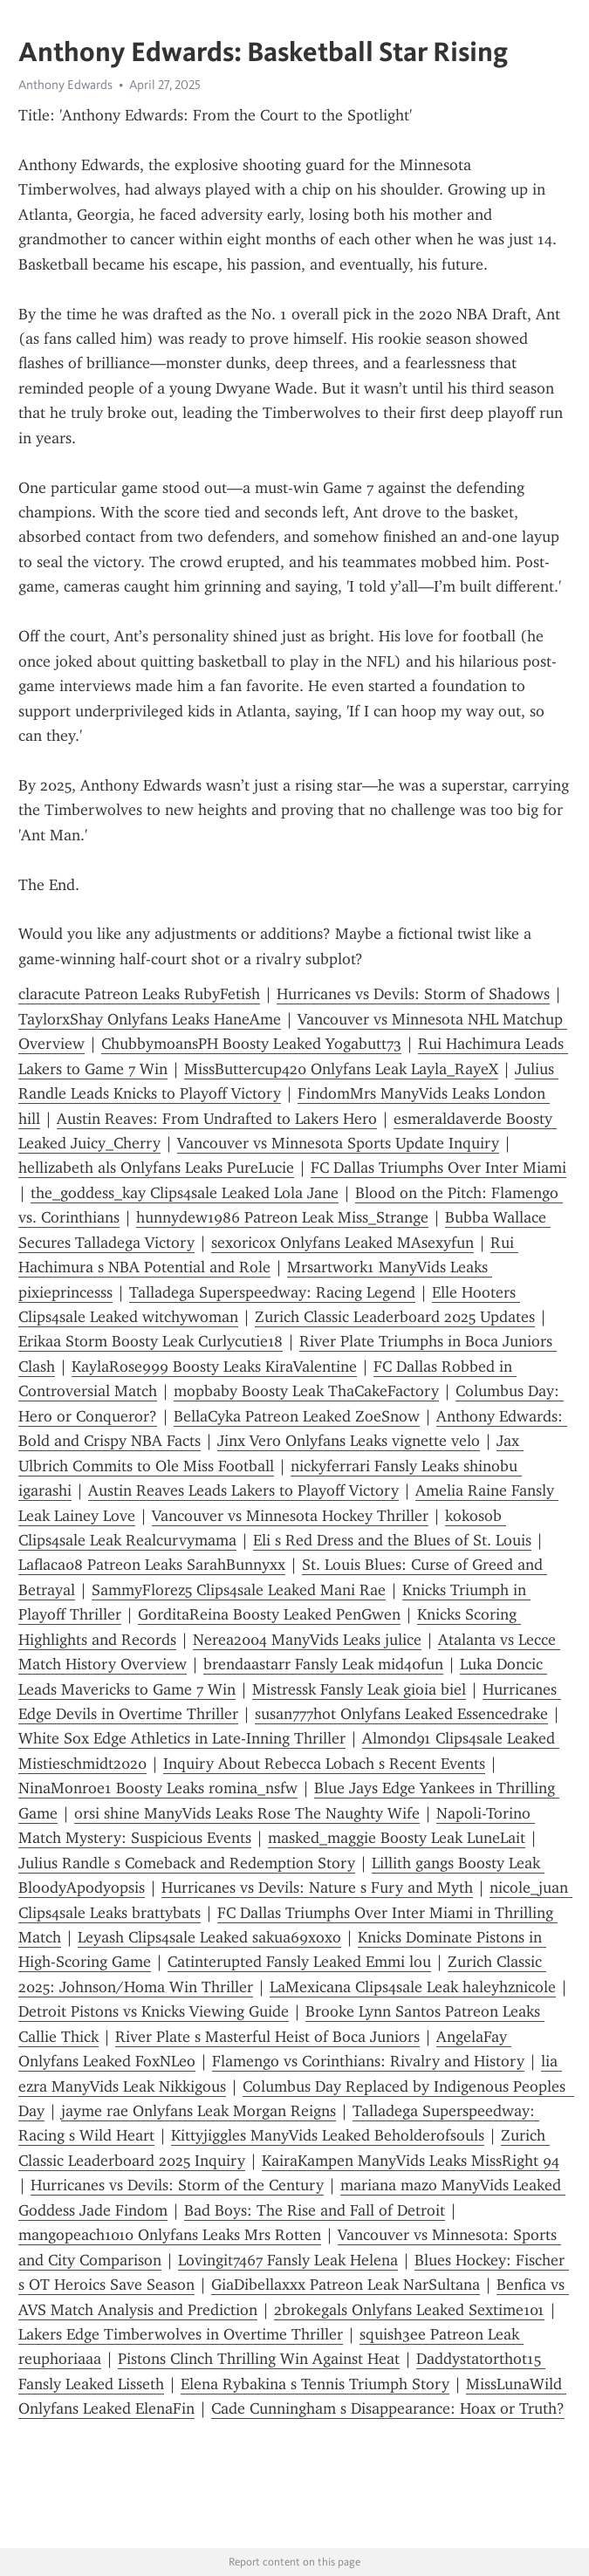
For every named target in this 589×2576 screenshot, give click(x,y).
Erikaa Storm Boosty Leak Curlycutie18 (150, 1341)
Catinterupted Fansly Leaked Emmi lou (299, 1961)
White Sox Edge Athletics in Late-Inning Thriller (182, 1738)
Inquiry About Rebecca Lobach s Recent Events (324, 1763)
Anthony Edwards (65, 84)
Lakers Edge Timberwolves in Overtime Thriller (180, 2334)
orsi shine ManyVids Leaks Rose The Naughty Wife (247, 1813)
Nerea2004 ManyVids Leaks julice (307, 1639)
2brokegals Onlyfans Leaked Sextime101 (409, 2309)
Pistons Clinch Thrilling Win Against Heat (259, 2358)
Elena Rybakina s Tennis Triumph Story (315, 2384)
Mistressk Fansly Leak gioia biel (359, 1689)
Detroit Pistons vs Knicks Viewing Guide (153, 2011)
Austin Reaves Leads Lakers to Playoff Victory (243, 1490)
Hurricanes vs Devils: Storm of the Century (177, 2185)
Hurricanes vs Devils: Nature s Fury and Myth (317, 1887)
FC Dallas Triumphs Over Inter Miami (438, 1167)
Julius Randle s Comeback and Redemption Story (186, 1863)
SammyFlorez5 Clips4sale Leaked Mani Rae (239, 1590)
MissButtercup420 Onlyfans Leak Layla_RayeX (341, 1069)
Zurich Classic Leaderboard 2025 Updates (395, 1316)
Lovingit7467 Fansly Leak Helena (288, 2260)
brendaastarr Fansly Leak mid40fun (323, 1664)
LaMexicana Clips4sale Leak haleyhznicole (413, 1987)
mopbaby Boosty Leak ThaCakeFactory (306, 1391)
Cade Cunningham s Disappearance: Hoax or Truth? (388, 2408)
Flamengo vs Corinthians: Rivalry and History (368, 2061)
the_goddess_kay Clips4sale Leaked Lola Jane (185, 1192)
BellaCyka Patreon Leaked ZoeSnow (297, 1416)
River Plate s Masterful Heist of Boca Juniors (267, 2036)
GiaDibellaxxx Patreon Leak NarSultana (345, 2284)
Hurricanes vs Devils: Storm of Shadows (413, 994)
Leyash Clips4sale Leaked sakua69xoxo (209, 1937)
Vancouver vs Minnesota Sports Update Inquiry (338, 1143)
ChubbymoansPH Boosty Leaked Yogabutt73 (251, 1043)
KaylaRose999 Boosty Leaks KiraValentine (214, 1366)
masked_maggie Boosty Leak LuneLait (396, 1837)
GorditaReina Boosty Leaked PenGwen (269, 1614)
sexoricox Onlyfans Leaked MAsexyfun (342, 1242)
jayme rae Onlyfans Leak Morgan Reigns (198, 2110)
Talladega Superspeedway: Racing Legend (272, 1292)
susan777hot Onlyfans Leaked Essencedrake (401, 1713)
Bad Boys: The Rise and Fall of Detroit (314, 2210)
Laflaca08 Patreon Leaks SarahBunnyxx (151, 1564)
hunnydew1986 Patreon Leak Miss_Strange (282, 1217)
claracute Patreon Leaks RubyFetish (139, 994)
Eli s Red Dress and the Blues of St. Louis (392, 1540)
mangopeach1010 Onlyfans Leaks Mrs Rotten (169, 2234)
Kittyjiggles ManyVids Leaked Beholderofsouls (327, 2135)
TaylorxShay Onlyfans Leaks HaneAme (149, 1019)
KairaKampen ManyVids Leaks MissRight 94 (410, 2160)
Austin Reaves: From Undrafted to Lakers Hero (217, 1118)
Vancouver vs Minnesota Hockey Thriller (290, 1515)
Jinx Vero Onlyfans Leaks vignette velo (348, 1440)
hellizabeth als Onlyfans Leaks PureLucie (156, 1167)
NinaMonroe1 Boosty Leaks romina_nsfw (158, 1788)
